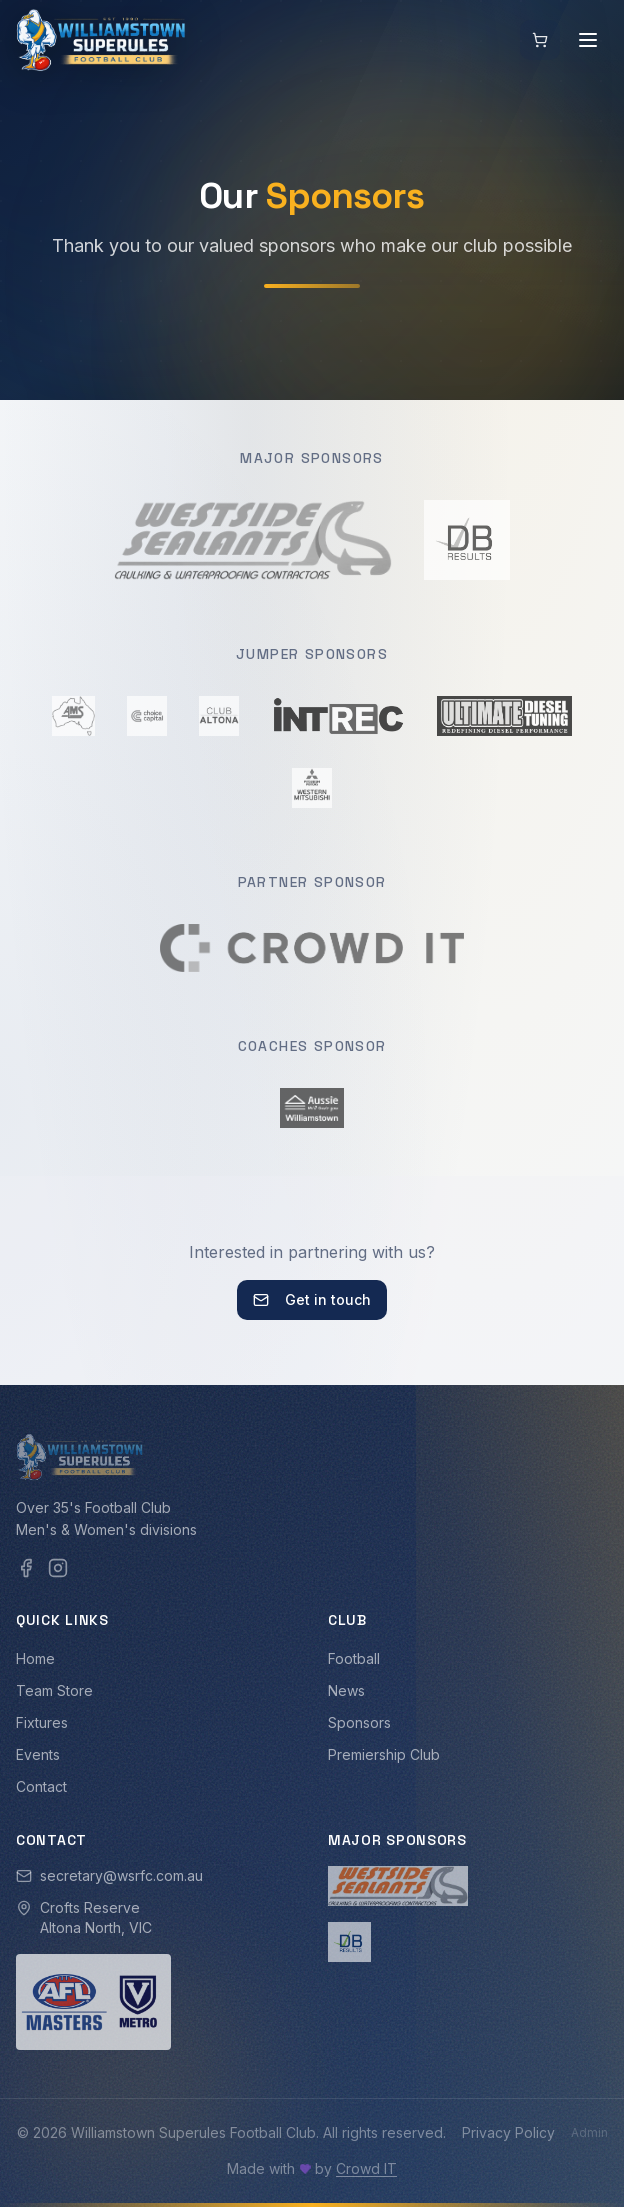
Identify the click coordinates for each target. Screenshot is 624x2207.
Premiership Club (384, 1754)
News (346, 1690)
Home (35, 1658)
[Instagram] (58, 1568)
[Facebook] (26, 1568)
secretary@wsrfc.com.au (121, 1875)
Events (38, 1754)
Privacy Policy (508, 2132)
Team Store (54, 1690)
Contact (41, 1786)
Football (354, 1658)
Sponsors (359, 1722)
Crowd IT (366, 2168)
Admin (589, 2132)
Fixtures (42, 1722)
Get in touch (312, 1299)
